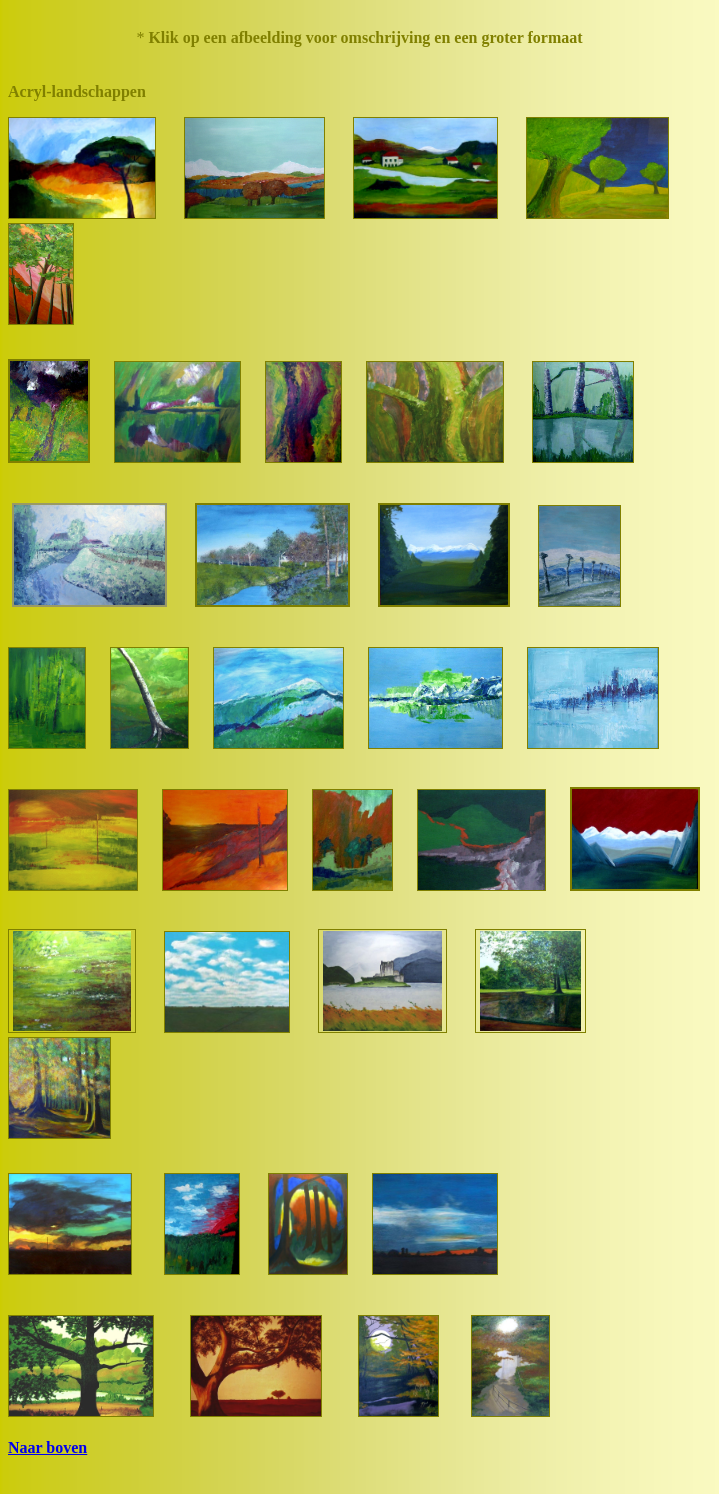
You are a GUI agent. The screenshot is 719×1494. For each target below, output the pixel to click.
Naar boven (47, 1447)
